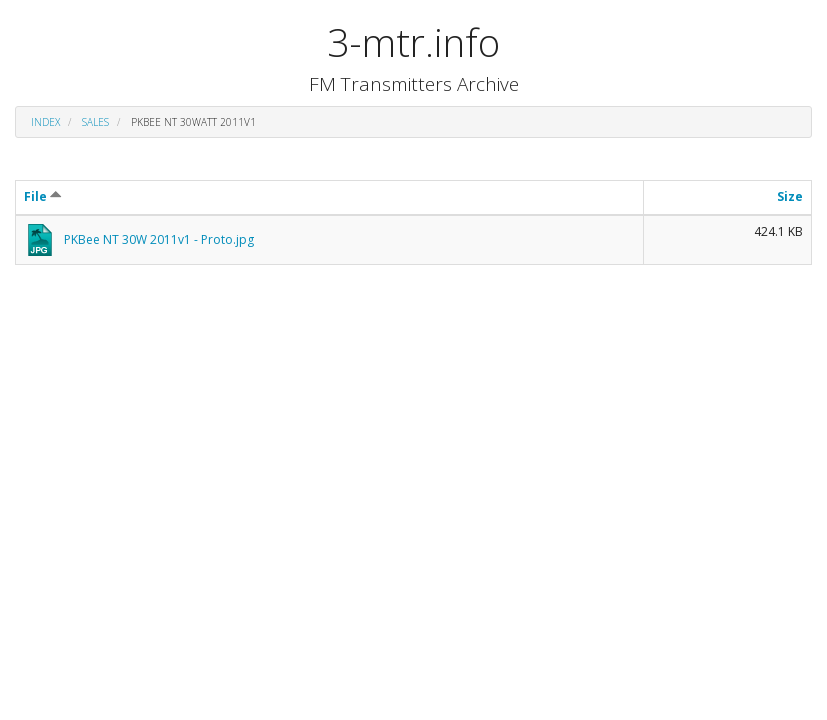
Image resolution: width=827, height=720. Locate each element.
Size (790, 196)
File (43, 196)
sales (95, 122)
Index (45, 122)
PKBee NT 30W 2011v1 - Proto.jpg (159, 239)
